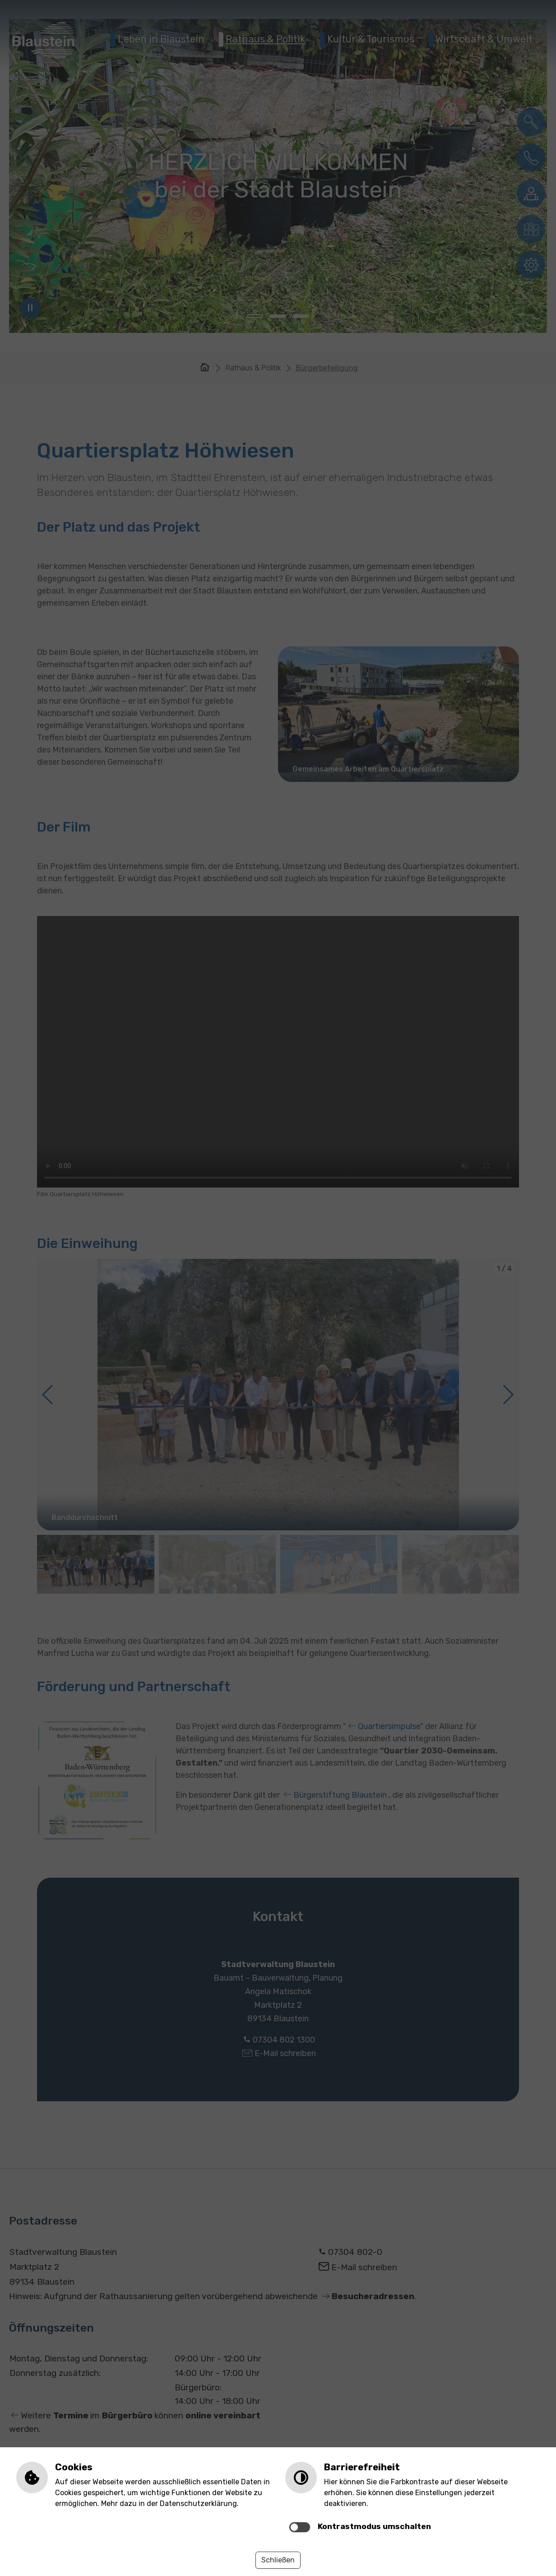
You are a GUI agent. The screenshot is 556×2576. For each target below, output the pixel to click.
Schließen (278, 2560)
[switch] (299, 2527)
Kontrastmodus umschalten (374, 2526)
